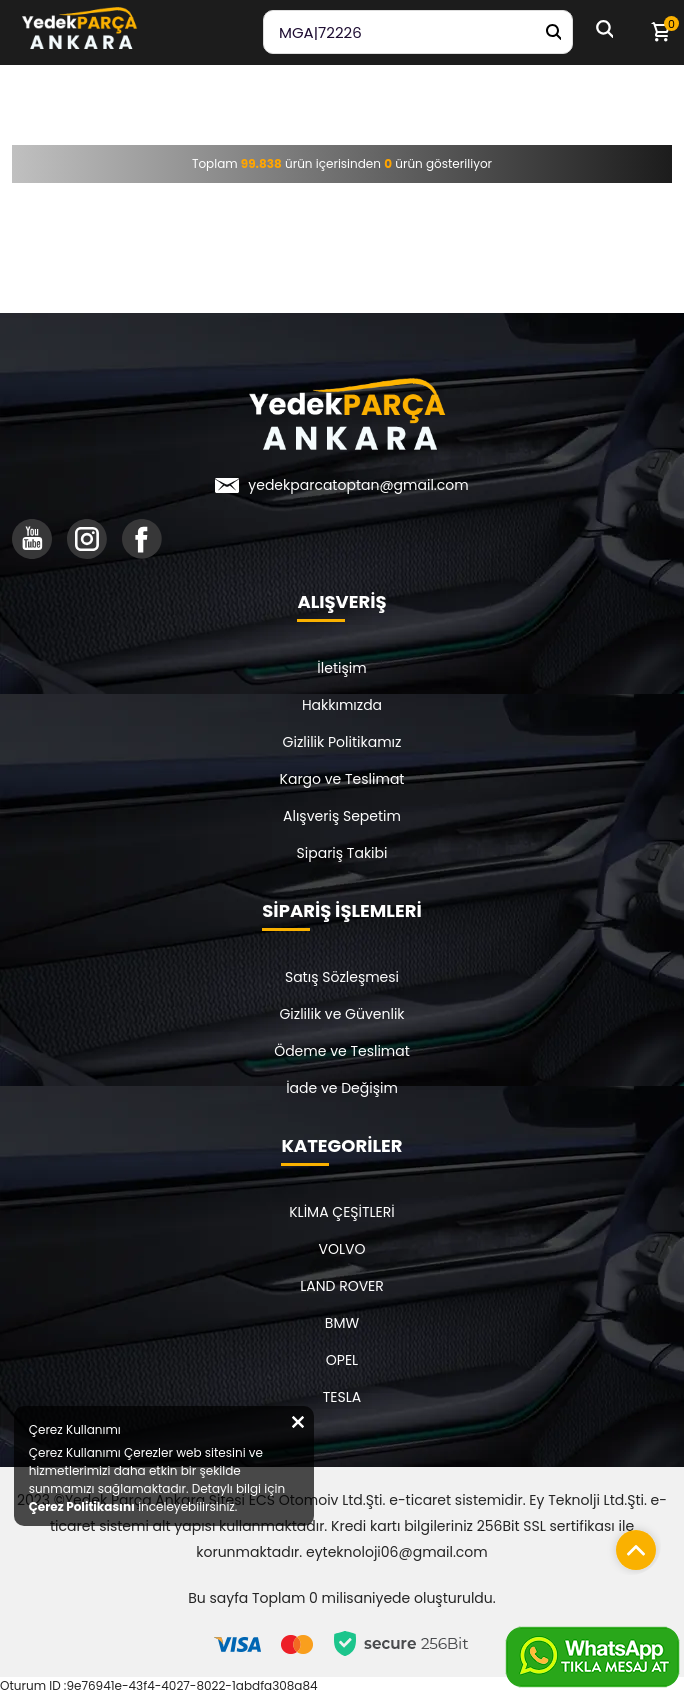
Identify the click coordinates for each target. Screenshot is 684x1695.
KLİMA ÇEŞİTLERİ (342, 1212)
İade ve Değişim (342, 1088)
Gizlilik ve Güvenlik (341, 1014)
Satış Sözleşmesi (342, 977)
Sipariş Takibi (342, 853)
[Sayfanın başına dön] (631, 1545)
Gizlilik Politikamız (342, 742)
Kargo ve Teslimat (342, 779)
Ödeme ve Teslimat (342, 1051)
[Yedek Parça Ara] (553, 32)
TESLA (342, 1397)
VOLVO (342, 1249)
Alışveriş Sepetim (342, 816)
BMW (342, 1323)
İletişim (341, 668)
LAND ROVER (342, 1286)
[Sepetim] (660, 32)
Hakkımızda (342, 705)
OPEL (342, 1360)
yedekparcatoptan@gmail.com (358, 485)
